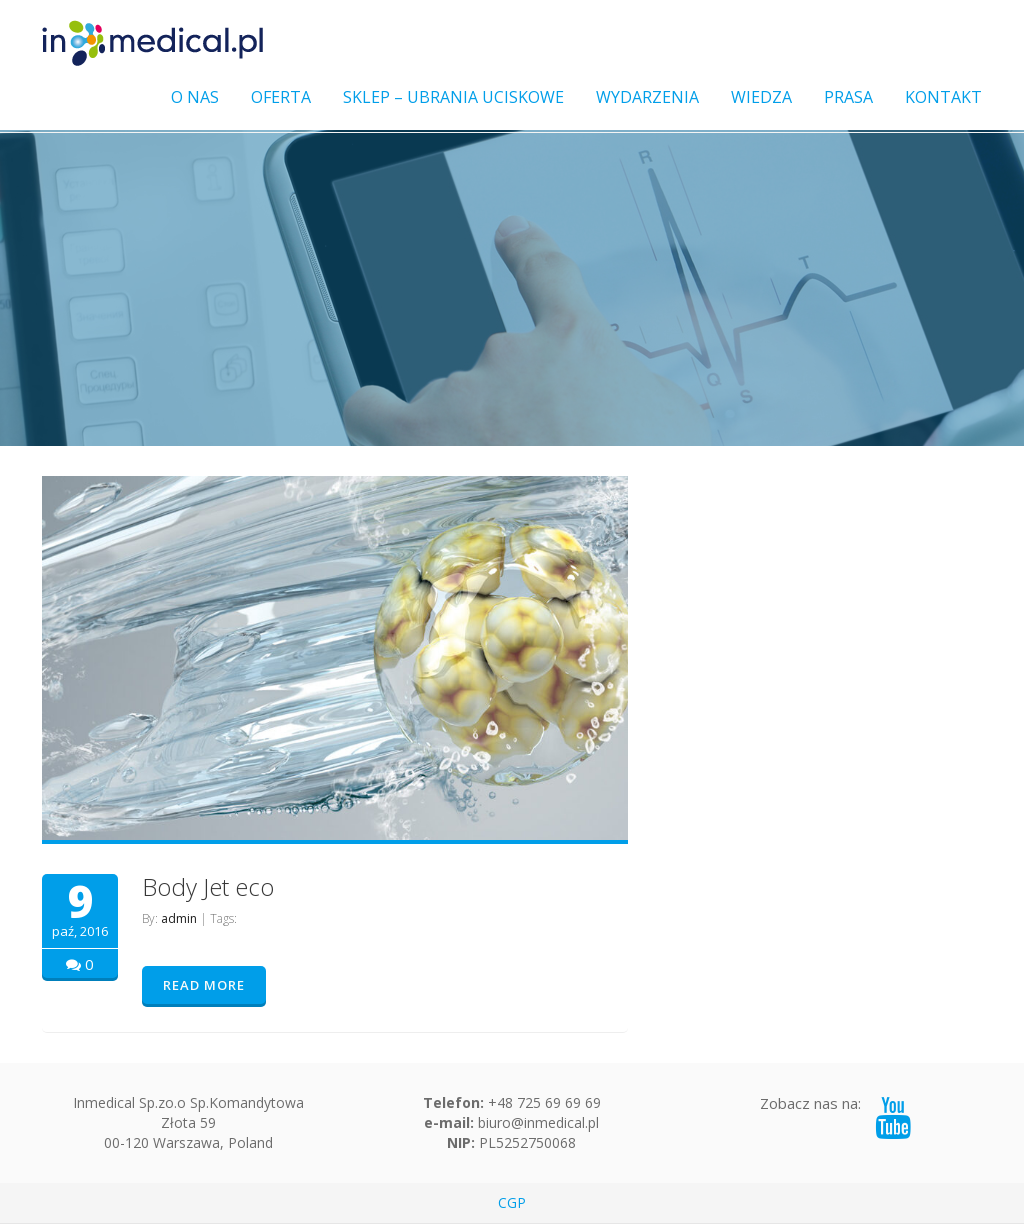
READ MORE (204, 985)
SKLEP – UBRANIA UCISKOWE (453, 97)
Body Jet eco (208, 886)
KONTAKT (943, 97)
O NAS (195, 97)
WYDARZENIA (647, 97)
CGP (512, 1202)
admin (179, 918)
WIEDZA (761, 97)
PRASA (848, 97)
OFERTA (281, 97)
